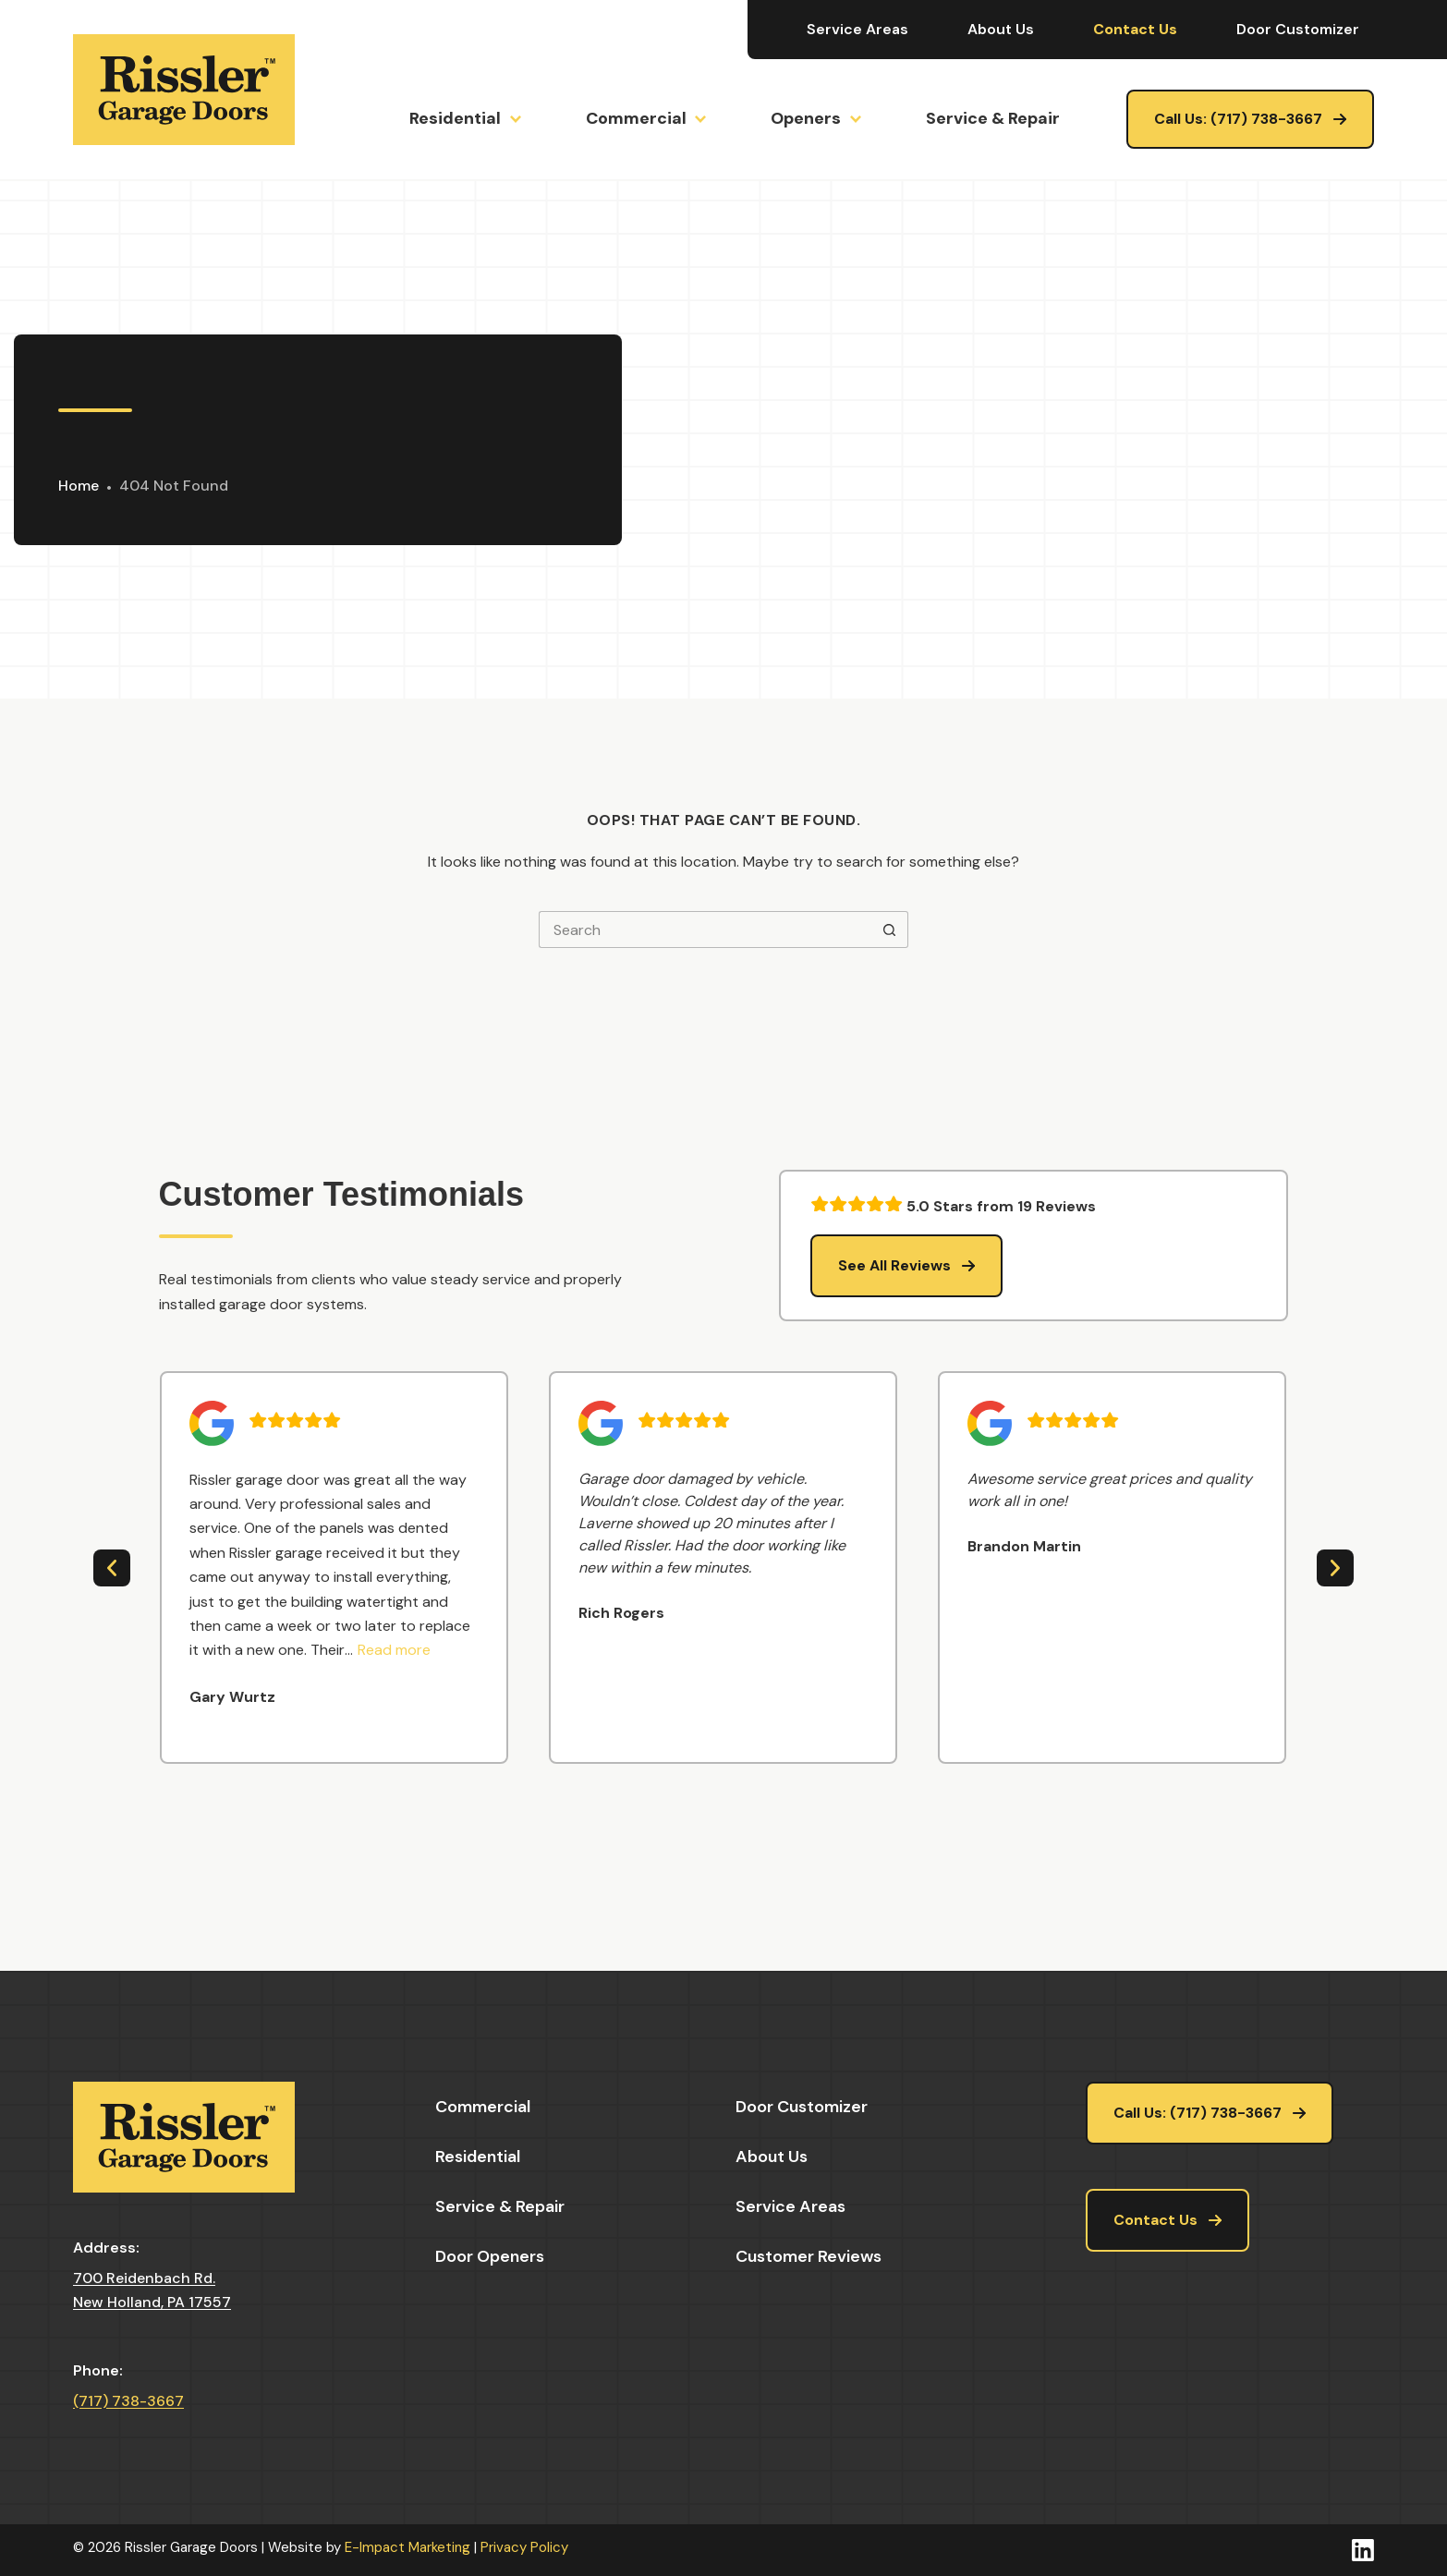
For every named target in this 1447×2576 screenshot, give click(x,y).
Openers (815, 118)
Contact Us (1135, 29)
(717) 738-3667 (128, 2401)
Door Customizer (1297, 29)
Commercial (645, 118)
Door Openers (489, 2256)
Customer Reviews (809, 2256)
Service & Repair (993, 118)
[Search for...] (705, 929)
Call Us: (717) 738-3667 (1238, 118)
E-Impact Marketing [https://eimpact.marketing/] (407, 2547)
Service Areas (857, 29)
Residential (464, 118)
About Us (1000, 29)
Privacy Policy (524, 2547)
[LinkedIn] (1363, 2550)
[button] (394, 1649)
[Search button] (889, 929)
